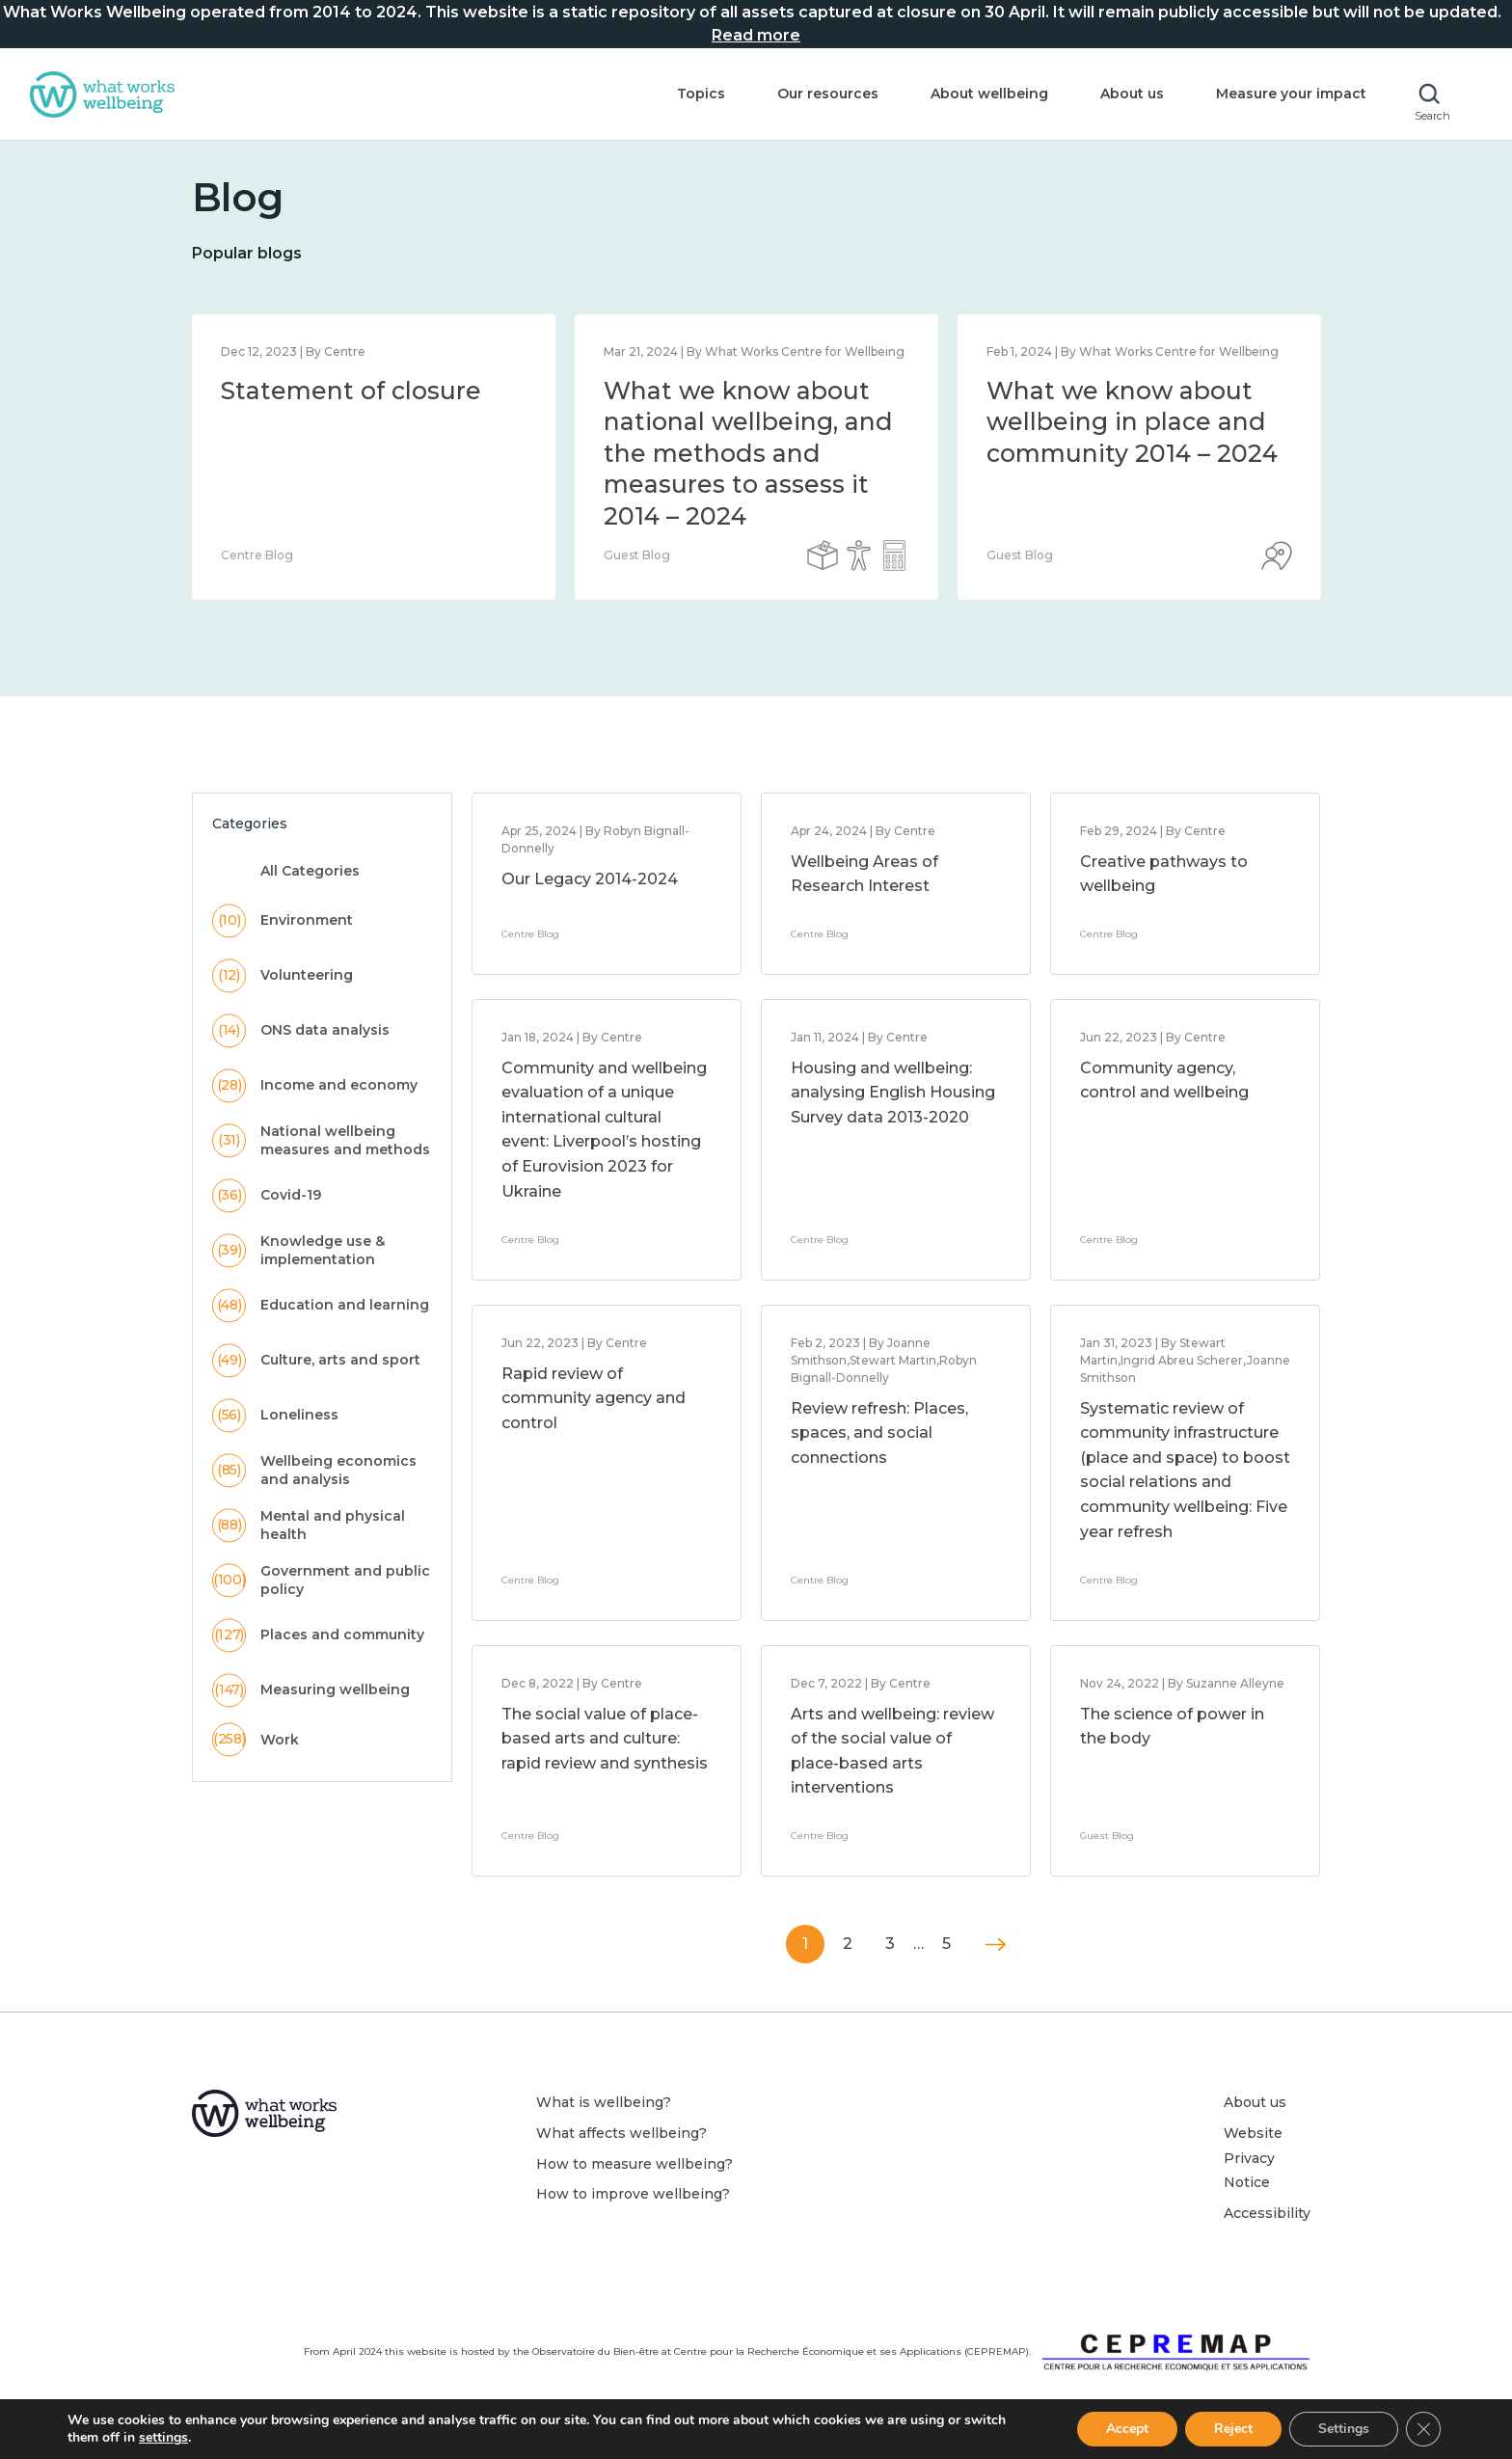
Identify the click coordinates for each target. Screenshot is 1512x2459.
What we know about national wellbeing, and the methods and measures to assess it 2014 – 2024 (748, 453)
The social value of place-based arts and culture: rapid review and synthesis (604, 1738)
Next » (996, 1944)
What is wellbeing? (603, 2102)
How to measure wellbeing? (634, 2164)
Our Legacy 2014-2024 (589, 879)
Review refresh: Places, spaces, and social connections (879, 1433)
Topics (701, 93)
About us (1132, 93)
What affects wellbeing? (621, 2133)
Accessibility (1267, 2213)
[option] (373, 457)
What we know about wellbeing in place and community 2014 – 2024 (1132, 422)
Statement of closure (351, 390)
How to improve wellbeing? (633, 2193)
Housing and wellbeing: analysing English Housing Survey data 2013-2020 (893, 1092)
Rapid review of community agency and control (593, 1398)
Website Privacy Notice (1253, 2157)
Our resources (827, 93)
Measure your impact (1291, 93)
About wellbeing (989, 93)
